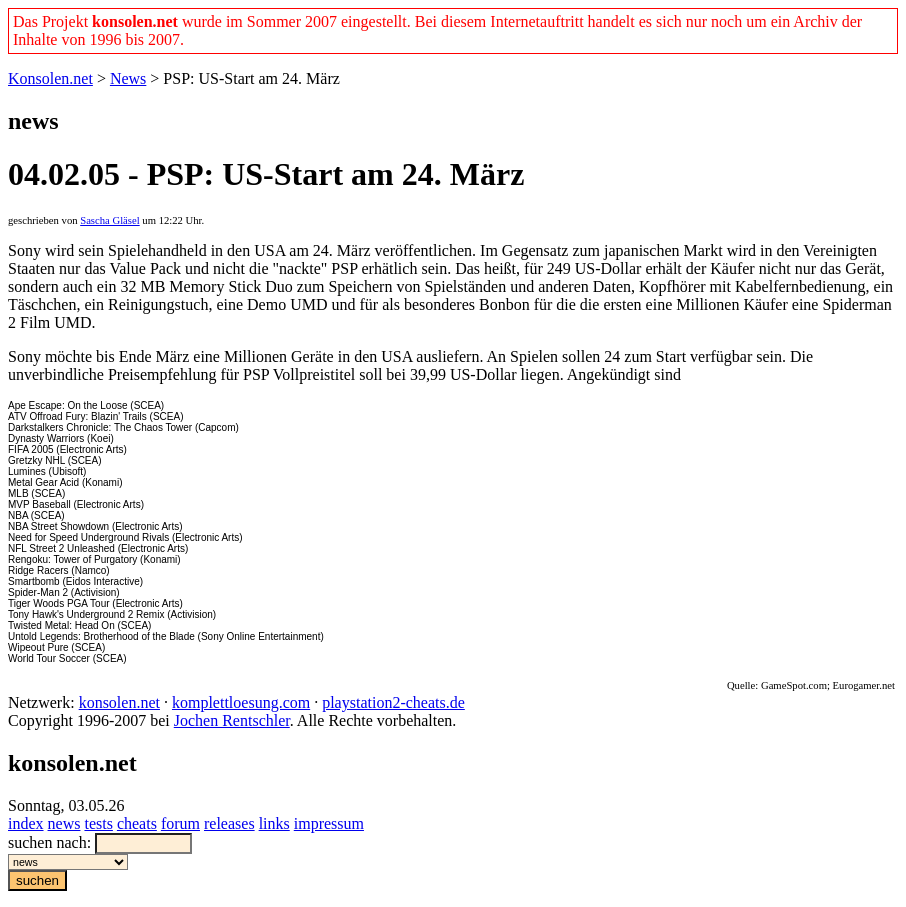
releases (229, 823)
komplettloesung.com (241, 702)
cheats (137, 823)
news (64, 823)
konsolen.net (119, 702)
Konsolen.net (50, 78)
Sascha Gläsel (109, 220)
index (26, 823)
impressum (329, 823)
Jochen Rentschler (232, 720)
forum (180, 823)
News (128, 78)
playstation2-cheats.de (393, 702)
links (274, 823)
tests (98, 823)
